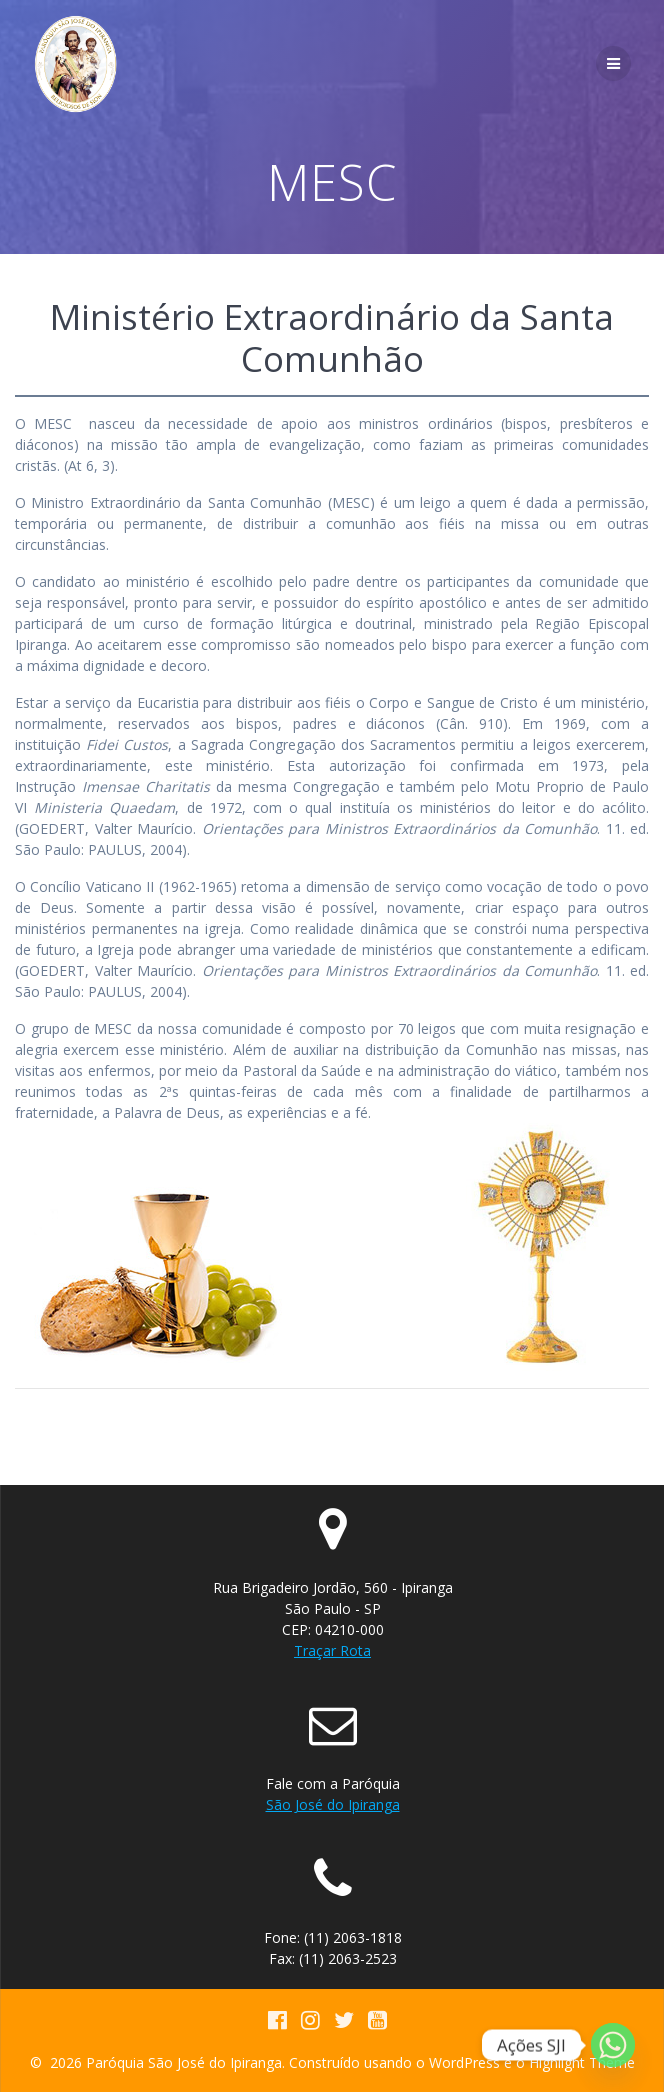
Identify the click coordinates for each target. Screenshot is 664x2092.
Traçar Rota (332, 1650)
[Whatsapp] (613, 2045)
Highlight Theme (582, 2062)
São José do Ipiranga (333, 1804)
